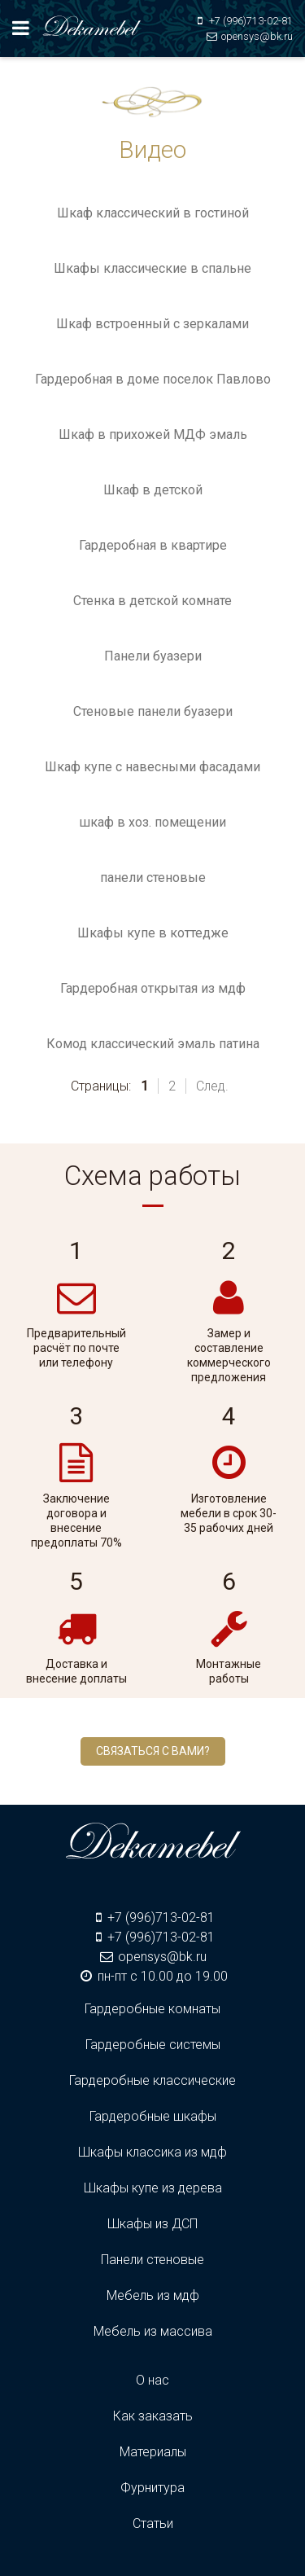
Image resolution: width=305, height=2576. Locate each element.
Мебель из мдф (153, 2295)
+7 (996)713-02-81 (251, 21)
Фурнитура (152, 2487)
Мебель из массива (153, 2331)
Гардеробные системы (152, 2044)
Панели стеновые (152, 2259)
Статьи (153, 2523)
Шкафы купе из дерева (153, 2188)
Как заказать (153, 2416)
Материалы (153, 2452)
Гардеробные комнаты (152, 2008)
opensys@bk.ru (257, 36)
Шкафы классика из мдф (152, 2152)
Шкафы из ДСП (152, 2224)
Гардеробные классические (152, 2080)
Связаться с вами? (153, 1751)
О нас (152, 2380)
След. (212, 1086)
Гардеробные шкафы (152, 2116)
